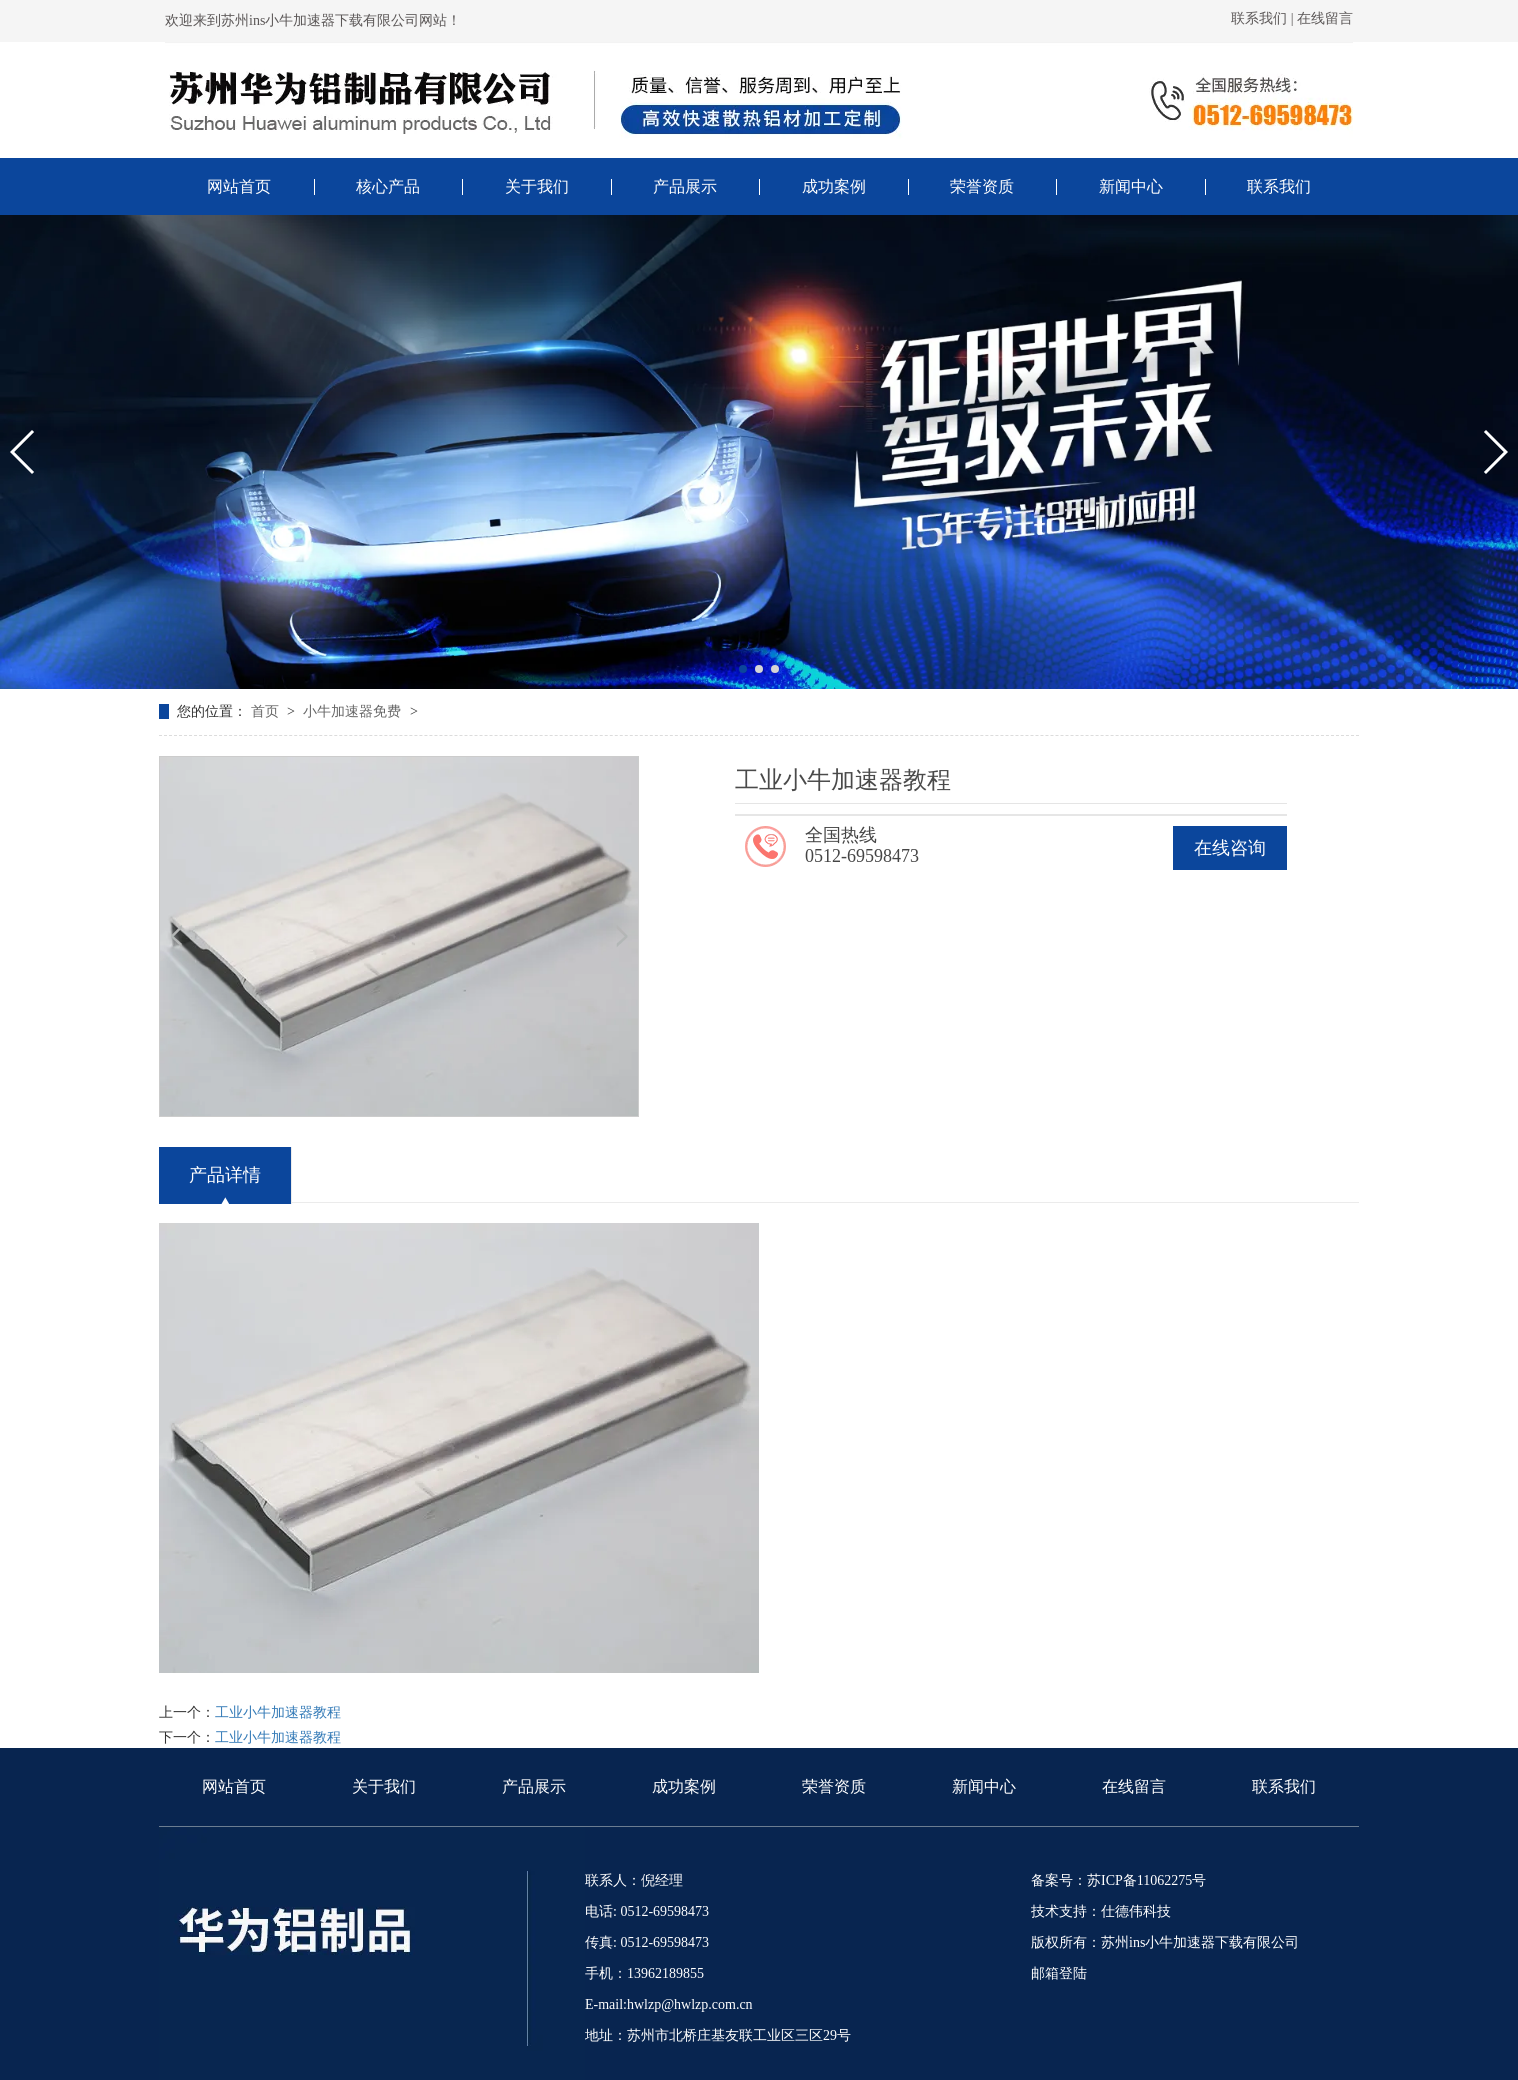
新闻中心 (984, 1786)
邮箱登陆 (1059, 1973)
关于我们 (384, 1786)
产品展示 (534, 1786)
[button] (743, 669)
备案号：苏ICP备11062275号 (1118, 1880)
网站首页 (234, 1786)
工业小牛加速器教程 (278, 1712)
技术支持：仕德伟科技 (1101, 1911)
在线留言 (1325, 18)
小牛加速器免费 (354, 711)
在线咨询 (1230, 848)
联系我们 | (1264, 18)
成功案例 (684, 1786)
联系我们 (1284, 1786)
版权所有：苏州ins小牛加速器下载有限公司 (1165, 1942)
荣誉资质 (834, 1786)
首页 (267, 711)
